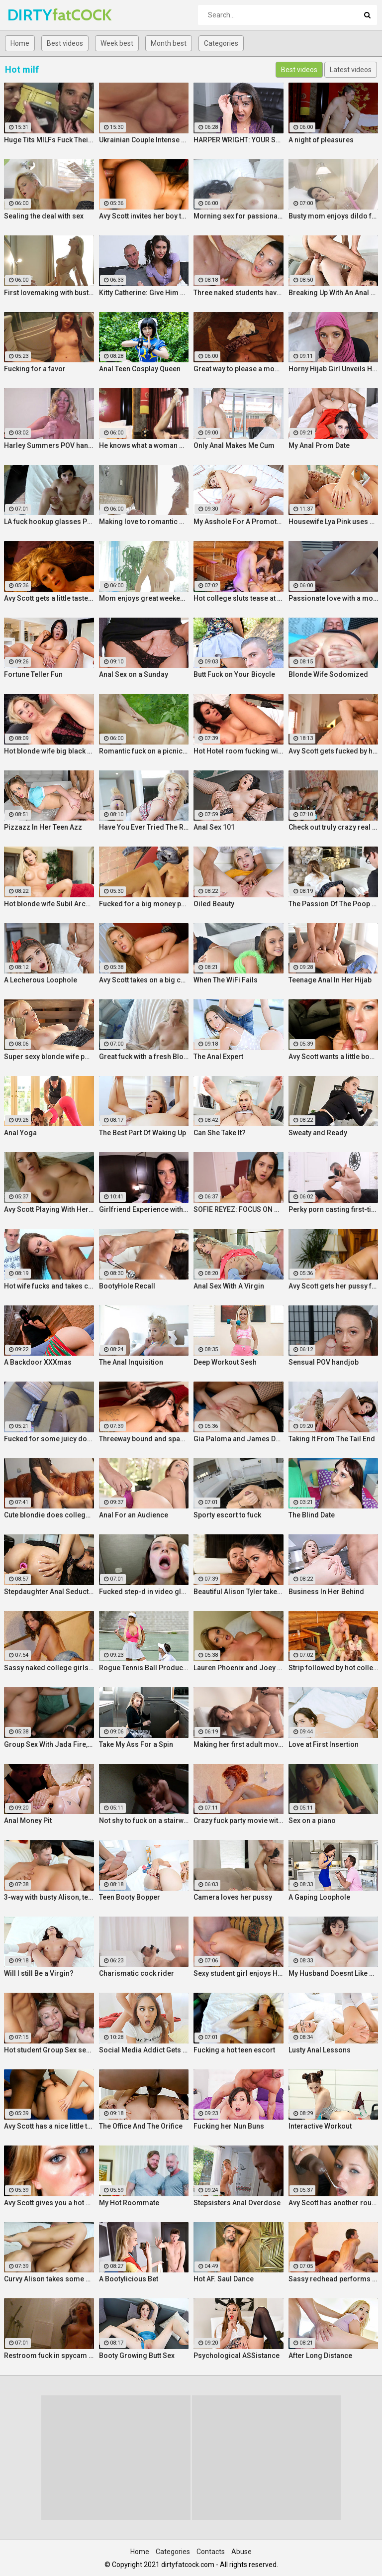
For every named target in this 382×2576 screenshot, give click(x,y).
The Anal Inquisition (131, 1362)
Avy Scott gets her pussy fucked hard (333, 1286)
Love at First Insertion (323, 1744)
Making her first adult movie (238, 1744)
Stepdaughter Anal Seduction (49, 1592)
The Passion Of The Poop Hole (333, 904)
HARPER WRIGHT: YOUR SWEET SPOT (238, 140)
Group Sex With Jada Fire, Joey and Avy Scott (49, 1744)
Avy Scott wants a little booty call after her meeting (333, 1057)
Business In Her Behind (326, 1592)
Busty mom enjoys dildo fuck (333, 216)
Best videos (65, 43)
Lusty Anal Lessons (319, 2050)
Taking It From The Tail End (331, 1439)
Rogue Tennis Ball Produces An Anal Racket (144, 1668)
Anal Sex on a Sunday (133, 674)
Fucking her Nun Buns (228, 2126)
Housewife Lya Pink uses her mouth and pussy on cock (333, 522)
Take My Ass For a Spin (136, 1744)
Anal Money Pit (28, 1821)
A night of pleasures (321, 140)
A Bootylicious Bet (128, 2279)
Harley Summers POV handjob (49, 445)
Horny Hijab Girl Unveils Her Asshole (333, 369)
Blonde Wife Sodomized (328, 674)
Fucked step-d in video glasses (144, 1592)
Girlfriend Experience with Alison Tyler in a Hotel (144, 1209)
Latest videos (351, 70)
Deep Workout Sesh (225, 1362)
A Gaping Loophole (319, 1897)
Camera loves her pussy (232, 1897)
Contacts (210, 2552)
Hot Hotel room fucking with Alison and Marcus (238, 751)
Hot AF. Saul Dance (223, 2279)
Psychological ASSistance (236, 2356)
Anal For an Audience (133, 1515)
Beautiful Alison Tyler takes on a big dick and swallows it (238, 1592)
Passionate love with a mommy (333, 598)
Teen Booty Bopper (129, 1897)
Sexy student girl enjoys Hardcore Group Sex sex (238, 1973)
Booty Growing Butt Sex (137, 2356)
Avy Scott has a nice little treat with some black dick (49, 2126)
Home (19, 43)
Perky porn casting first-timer (333, 1209)
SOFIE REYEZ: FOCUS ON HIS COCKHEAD (238, 1209)
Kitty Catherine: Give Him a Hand (144, 293)
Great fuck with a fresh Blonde (144, 1057)
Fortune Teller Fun (33, 674)
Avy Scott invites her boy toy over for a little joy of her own (144, 216)
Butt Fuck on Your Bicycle (234, 674)
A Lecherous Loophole (40, 980)
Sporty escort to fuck (227, 1515)
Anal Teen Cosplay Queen (140, 369)
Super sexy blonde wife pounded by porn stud (49, 1057)
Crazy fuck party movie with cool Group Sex (238, 1821)
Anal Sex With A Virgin (228, 1286)
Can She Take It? (219, 1133)
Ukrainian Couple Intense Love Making (144, 140)
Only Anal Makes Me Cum (234, 445)
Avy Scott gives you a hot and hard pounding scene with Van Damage (49, 2203)
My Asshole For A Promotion (238, 522)
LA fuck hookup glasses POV (49, 522)
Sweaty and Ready (317, 1133)
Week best (116, 43)
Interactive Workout (320, 2126)
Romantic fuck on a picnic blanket (144, 751)
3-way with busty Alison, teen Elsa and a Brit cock (49, 1897)
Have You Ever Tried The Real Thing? (144, 827)
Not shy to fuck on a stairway (144, 1821)
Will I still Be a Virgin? (39, 1973)
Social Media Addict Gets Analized (144, 2050)
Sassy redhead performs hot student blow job (333, 2279)
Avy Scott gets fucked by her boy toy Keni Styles (333, 751)
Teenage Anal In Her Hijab (330, 980)
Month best (169, 43)
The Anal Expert (218, 1057)
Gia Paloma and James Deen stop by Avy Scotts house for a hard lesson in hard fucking (238, 1439)
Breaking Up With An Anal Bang (333, 293)
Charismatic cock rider (136, 1973)
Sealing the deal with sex (44, 216)
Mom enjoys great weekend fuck (144, 598)
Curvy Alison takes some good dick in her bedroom (49, 2279)
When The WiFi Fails (225, 980)
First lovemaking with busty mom (49, 293)
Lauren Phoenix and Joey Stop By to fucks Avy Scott (238, 1668)
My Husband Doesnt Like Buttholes (333, 1973)
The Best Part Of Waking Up (142, 1133)
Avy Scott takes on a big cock (144, 980)
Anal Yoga (20, 1133)
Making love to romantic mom (144, 522)
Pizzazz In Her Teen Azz (43, 827)
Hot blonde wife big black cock (49, 751)
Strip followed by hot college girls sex (333, 1668)
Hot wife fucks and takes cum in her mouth (49, 1286)
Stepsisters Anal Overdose (237, 2203)
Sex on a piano (312, 1821)
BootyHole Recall (127, 1286)
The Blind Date (311, 1515)
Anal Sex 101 (214, 827)
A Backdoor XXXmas (38, 1362)
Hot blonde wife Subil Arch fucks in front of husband (49, 904)
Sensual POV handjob (323, 1362)
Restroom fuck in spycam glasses (49, 2356)
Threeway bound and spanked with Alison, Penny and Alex (144, 1439)
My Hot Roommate (129, 2203)
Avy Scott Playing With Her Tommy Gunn (49, 1209)
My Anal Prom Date (319, 445)
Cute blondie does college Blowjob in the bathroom (49, 1515)
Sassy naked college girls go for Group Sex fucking (49, 1668)
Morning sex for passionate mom (238, 216)
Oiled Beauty (213, 904)
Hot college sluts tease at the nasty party (238, 598)
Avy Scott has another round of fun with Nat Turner (333, 2203)
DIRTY (33, 14)
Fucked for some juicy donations (49, 1439)
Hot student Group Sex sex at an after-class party (49, 2050)
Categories (221, 43)
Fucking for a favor (35, 369)
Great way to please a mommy (238, 369)
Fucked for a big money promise (144, 904)
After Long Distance (320, 2356)
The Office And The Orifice (141, 2126)
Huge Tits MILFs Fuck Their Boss (49, 140)
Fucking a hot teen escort (234, 2050)
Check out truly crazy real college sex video (333, 827)
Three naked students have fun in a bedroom (238, 293)
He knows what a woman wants (144, 445)
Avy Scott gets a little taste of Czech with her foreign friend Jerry (49, 598)
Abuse (241, 2552)
